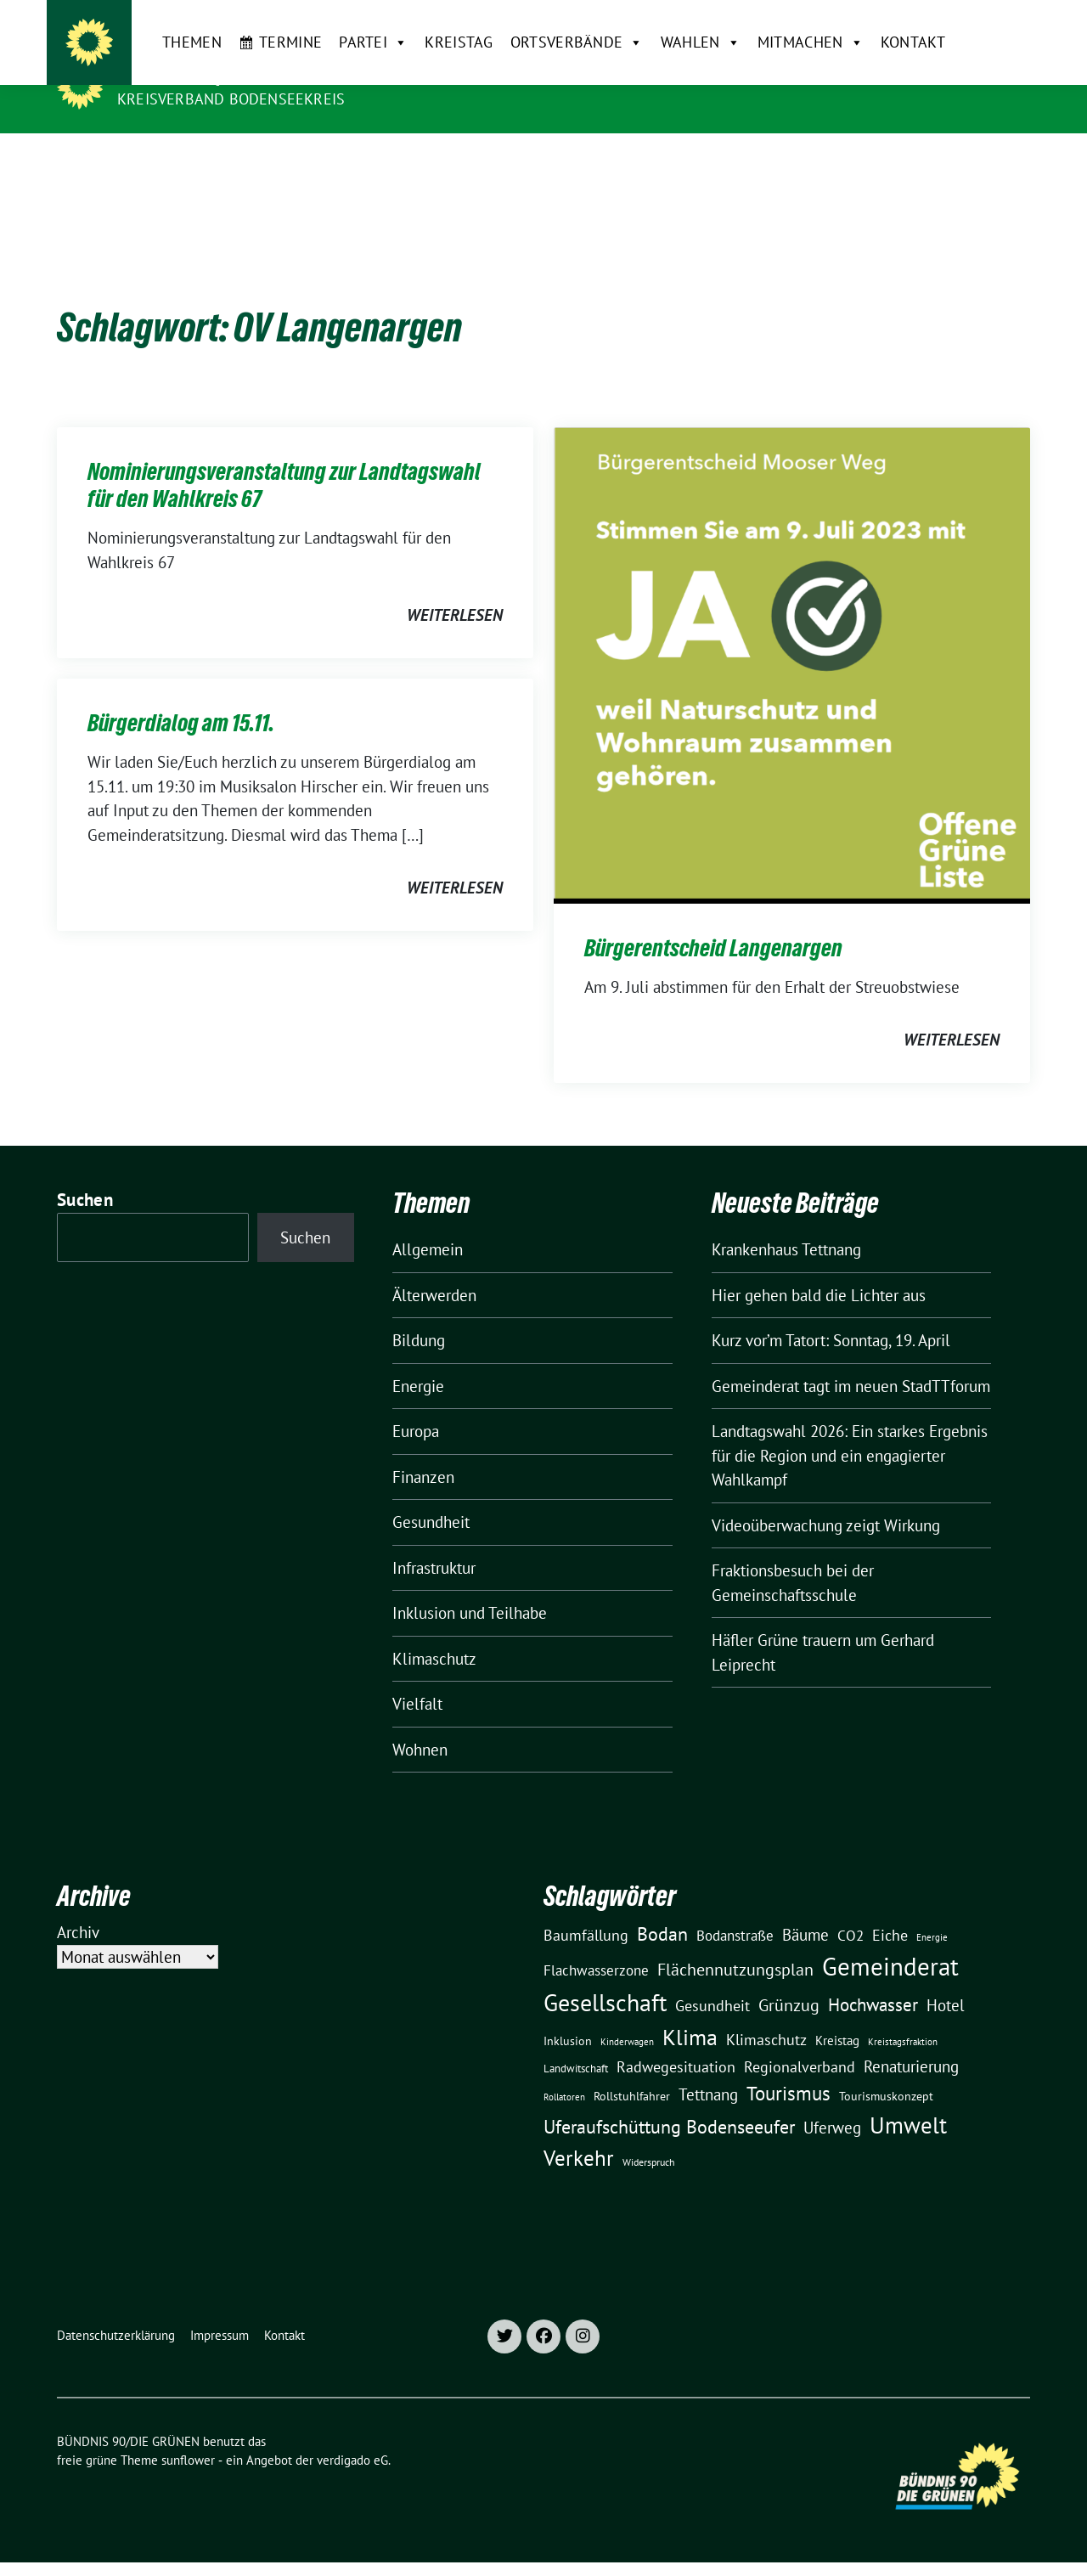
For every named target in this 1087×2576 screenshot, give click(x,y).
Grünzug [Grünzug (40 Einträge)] (788, 1978)
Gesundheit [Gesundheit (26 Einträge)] (712, 1979)
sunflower (188, 2434)
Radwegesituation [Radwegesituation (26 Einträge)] (676, 2040)
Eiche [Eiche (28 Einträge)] (890, 1909)
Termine (256, 160)
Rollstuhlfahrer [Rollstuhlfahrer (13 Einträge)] (632, 2069)
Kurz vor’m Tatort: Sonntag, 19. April (831, 1314)
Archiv (78, 1906)
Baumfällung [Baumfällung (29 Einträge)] (586, 1908)
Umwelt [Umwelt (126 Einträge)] (908, 2098)
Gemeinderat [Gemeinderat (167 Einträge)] (890, 1940)
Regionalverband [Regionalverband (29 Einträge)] (799, 2040)
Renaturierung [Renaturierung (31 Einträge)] (911, 2040)
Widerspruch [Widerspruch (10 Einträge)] (648, 2135)
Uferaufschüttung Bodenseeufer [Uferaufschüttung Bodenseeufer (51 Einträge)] (669, 2100)
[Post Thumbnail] (792, 637)
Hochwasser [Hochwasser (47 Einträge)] (873, 1978)
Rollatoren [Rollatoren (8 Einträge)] (564, 2071)
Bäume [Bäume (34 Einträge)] (805, 1908)
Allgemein (427, 1223)
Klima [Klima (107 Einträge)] (690, 2010)
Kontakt (878, 160)
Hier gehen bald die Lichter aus (819, 1269)
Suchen (85, 1173)
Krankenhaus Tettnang (786, 1223)
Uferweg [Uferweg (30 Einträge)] (832, 2101)
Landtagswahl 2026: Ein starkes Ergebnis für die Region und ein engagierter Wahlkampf (850, 1429)
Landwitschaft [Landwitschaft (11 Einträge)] (576, 2042)
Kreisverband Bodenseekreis (231, 99)
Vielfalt (417, 1677)
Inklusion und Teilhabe (469, 1586)
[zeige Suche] (1000, 20)
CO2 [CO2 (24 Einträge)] (850, 1909)
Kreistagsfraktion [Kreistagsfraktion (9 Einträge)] (903, 2015)
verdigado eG (352, 2434)
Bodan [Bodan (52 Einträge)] (662, 1907)
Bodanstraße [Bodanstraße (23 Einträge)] (735, 1909)
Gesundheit (431, 1495)
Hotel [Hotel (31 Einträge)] (945, 1979)
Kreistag (425, 160)
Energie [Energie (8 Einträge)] (932, 1911)
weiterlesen (455, 588)
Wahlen (666, 161)
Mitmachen (776, 161)
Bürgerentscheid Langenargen (713, 921)
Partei (339, 161)
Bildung (418, 1314)
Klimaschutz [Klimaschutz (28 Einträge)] (766, 2013)
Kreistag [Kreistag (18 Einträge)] (837, 2013)
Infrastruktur (434, 1541)
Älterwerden (434, 1269)
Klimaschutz (434, 1632)
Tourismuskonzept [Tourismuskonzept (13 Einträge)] (886, 2069)
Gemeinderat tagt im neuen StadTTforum (851, 1360)
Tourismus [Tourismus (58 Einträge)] (788, 2067)
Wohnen (420, 1723)
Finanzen (423, 1450)
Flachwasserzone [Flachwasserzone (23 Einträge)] (596, 1944)
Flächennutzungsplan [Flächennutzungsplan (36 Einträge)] (735, 1942)
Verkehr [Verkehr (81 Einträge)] (579, 2131)
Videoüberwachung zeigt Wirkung (826, 1499)
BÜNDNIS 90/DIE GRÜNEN (221, 74)
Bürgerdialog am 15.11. (180, 696)
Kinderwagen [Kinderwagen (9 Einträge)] (627, 2015)
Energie (418, 1360)
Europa (415, 1405)
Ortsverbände (542, 161)
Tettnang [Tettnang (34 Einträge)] (708, 2067)
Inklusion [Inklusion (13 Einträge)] (568, 2014)
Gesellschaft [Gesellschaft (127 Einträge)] (605, 1976)
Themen (158, 160)
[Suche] (975, 20)
